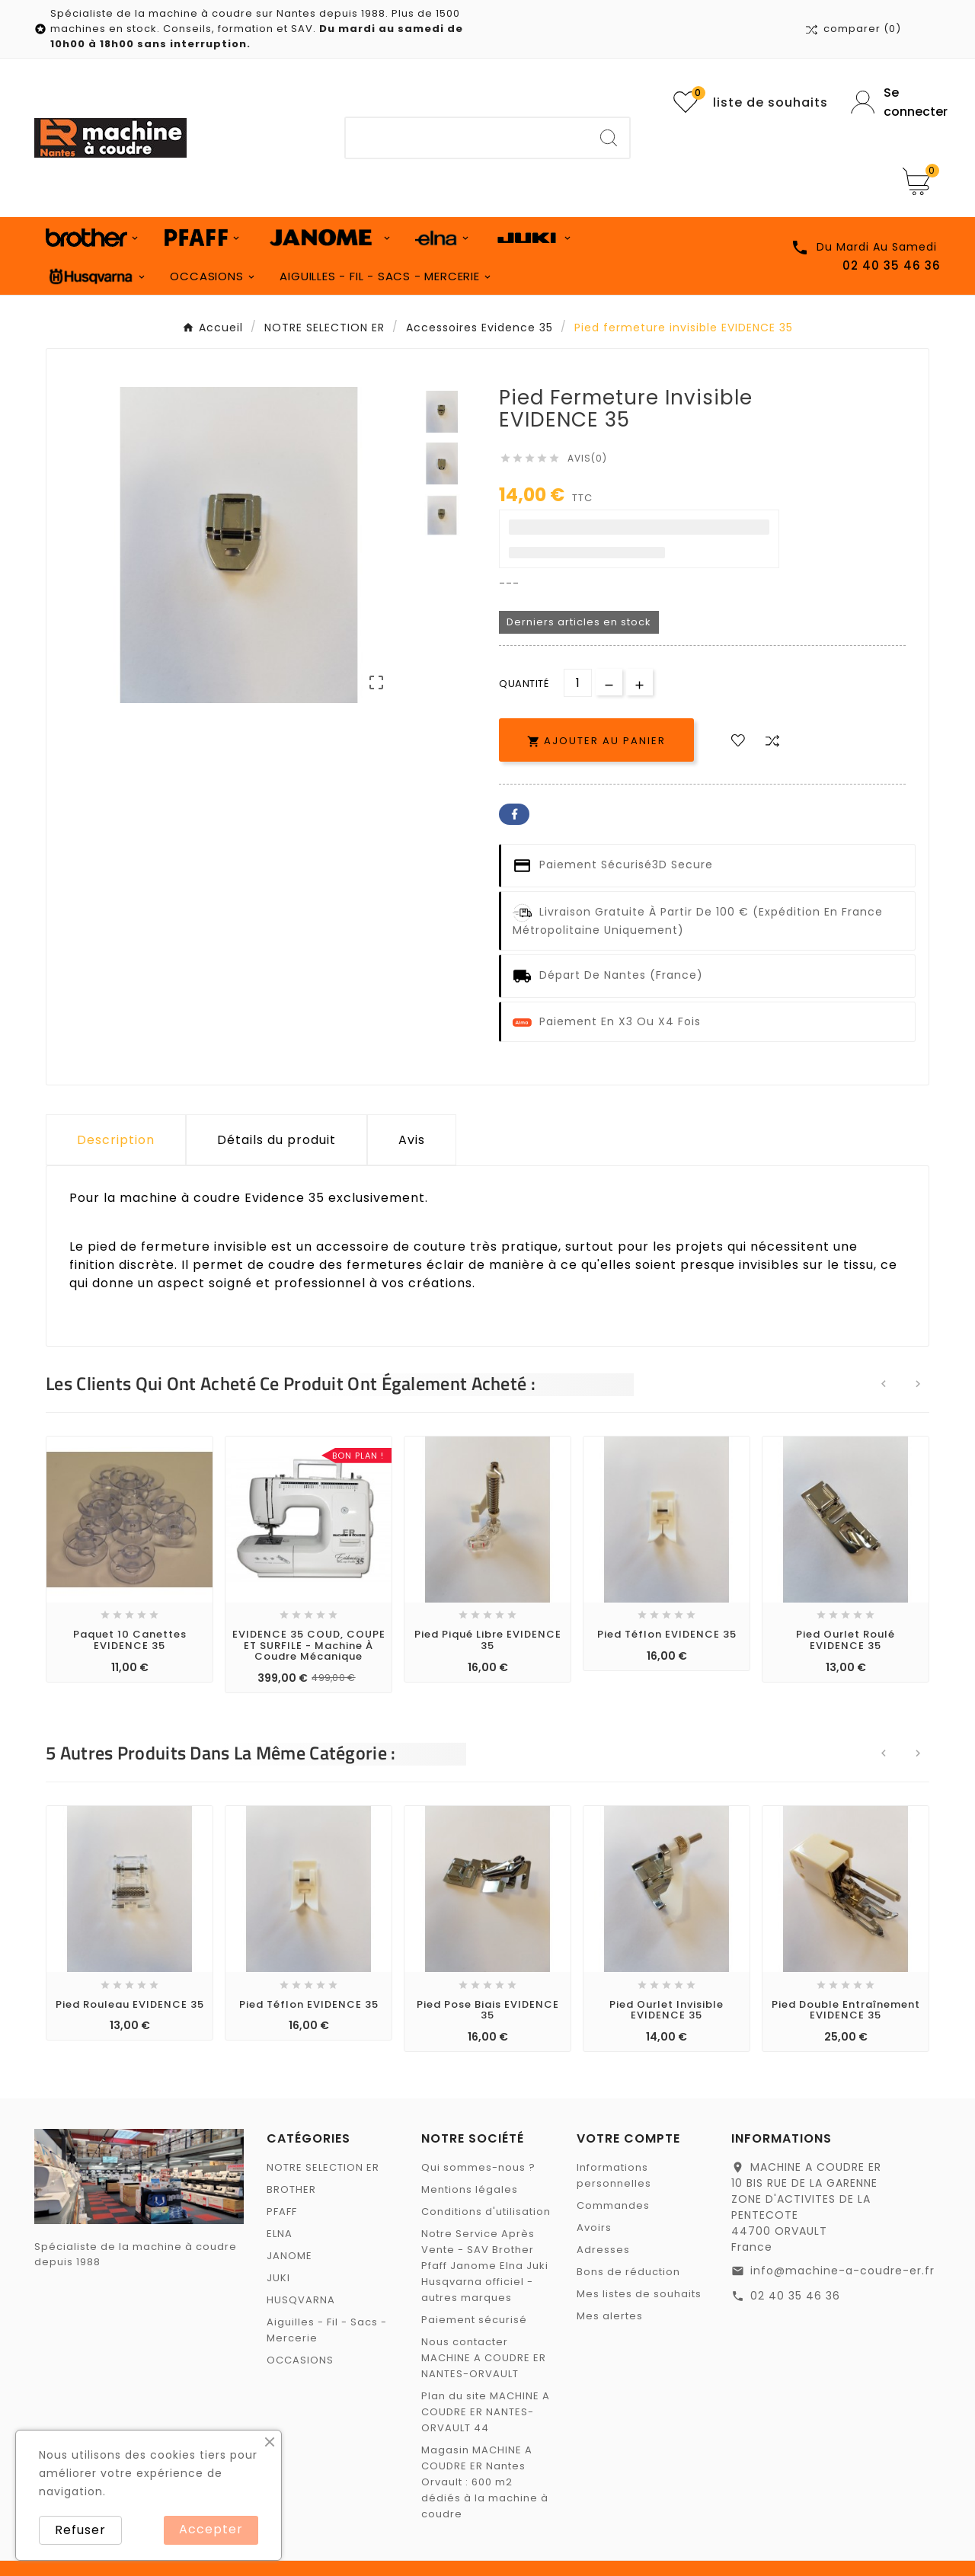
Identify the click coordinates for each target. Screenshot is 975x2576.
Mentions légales (469, 2189)
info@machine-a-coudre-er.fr (842, 2270)
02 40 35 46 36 (795, 2295)
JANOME (289, 2255)
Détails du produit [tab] (276, 1140)
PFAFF (282, 2211)
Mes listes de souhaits (639, 2294)
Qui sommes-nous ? (478, 2167)
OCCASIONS (300, 2360)
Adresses (603, 2249)
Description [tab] (116, 1140)
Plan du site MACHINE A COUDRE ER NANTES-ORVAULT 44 (485, 2412)
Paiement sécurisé (474, 2319)
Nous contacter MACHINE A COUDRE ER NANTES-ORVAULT (483, 2358)
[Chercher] (467, 138)
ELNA (279, 2233)
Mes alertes (610, 2316)
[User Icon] (896, 102)
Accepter (211, 2529)
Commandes (613, 2205)
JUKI (278, 2278)
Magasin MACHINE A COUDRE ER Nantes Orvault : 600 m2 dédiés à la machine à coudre (484, 2482)
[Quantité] (578, 683)
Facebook (514, 814)
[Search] (608, 137)
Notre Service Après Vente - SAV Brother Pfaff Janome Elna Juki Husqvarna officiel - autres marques (484, 2265)
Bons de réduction (628, 2271)
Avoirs (594, 2227)
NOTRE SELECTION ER (323, 2167)
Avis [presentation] (411, 1140)
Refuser (80, 2530)
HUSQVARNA (301, 2300)
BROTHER (291, 2189)
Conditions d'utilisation (486, 2211)
